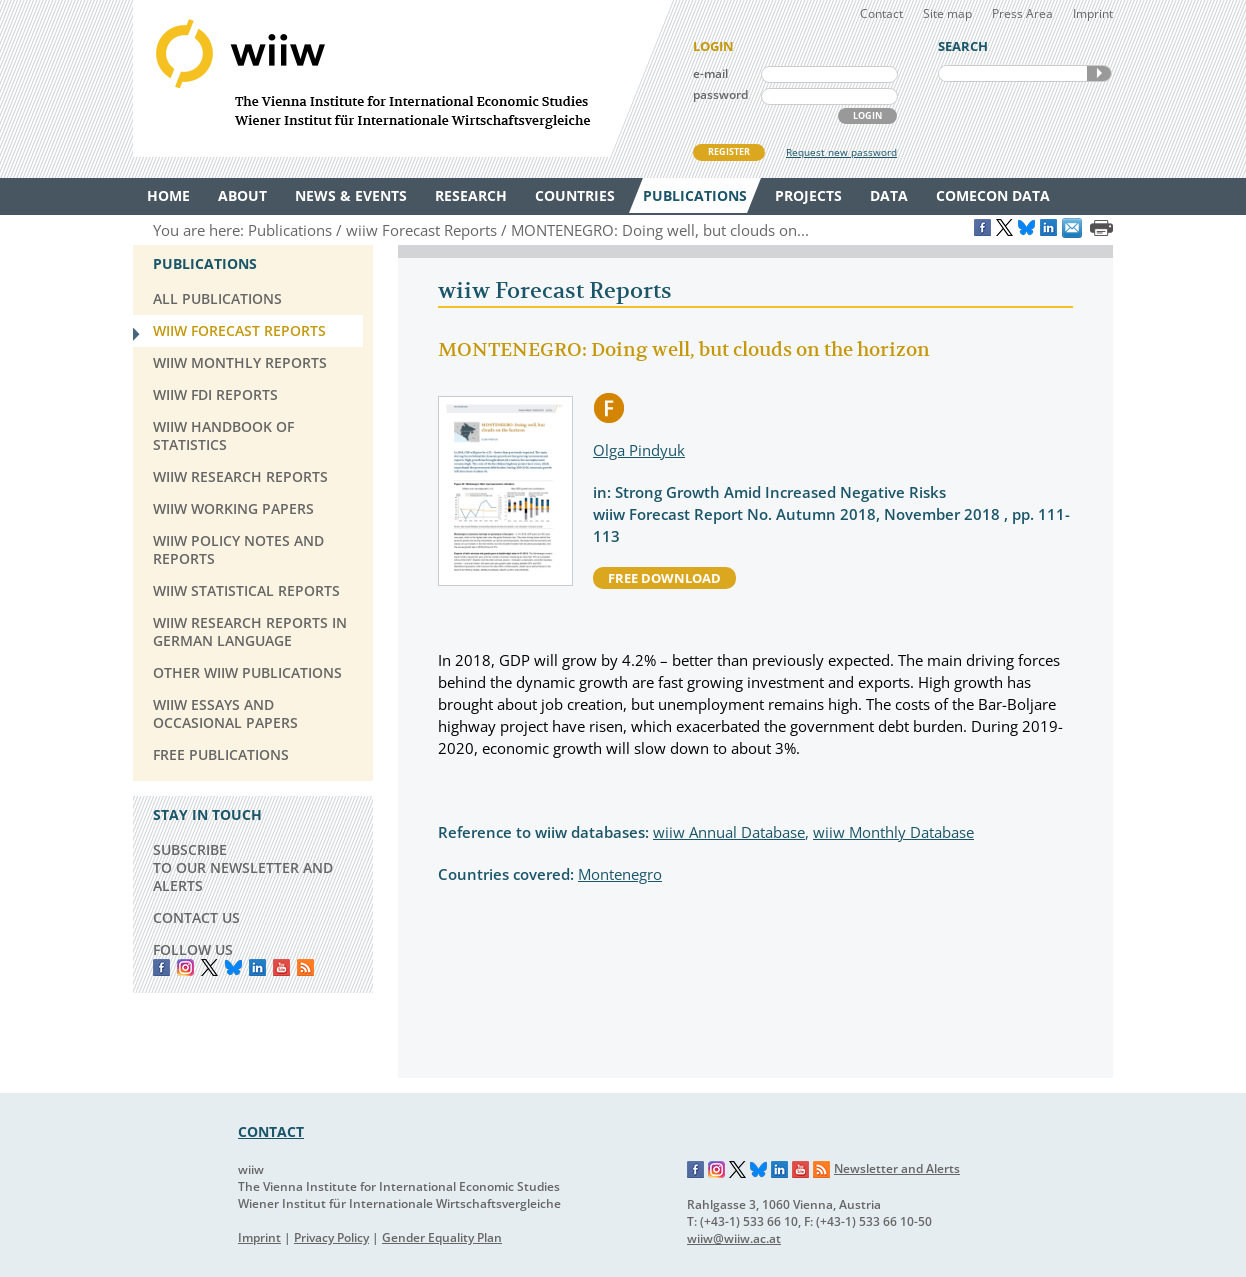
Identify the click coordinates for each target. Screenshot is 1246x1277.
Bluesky (233, 967)
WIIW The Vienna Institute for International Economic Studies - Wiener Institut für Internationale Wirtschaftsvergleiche (403, 78)
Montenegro (620, 874)
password (720, 94)
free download (664, 578)
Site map (947, 13)
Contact (881, 13)
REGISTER (729, 151)
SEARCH (1099, 73)
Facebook (161, 967)
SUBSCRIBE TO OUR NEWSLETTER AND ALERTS (243, 867)
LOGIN (867, 115)
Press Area (1022, 13)
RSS (305, 967)
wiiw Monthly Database (893, 832)
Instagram (717, 1170)
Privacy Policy (331, 1237)
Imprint (1093, 13)
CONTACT (271, 1131)
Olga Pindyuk (639, 450)
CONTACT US (196, 917)
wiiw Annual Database (729, 832)
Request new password (841, 152)
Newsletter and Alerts (897, 1168)
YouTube (281, 967)
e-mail (710, 73)
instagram (185, 967)
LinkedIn (257, 967)
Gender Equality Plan (442, 1237)
